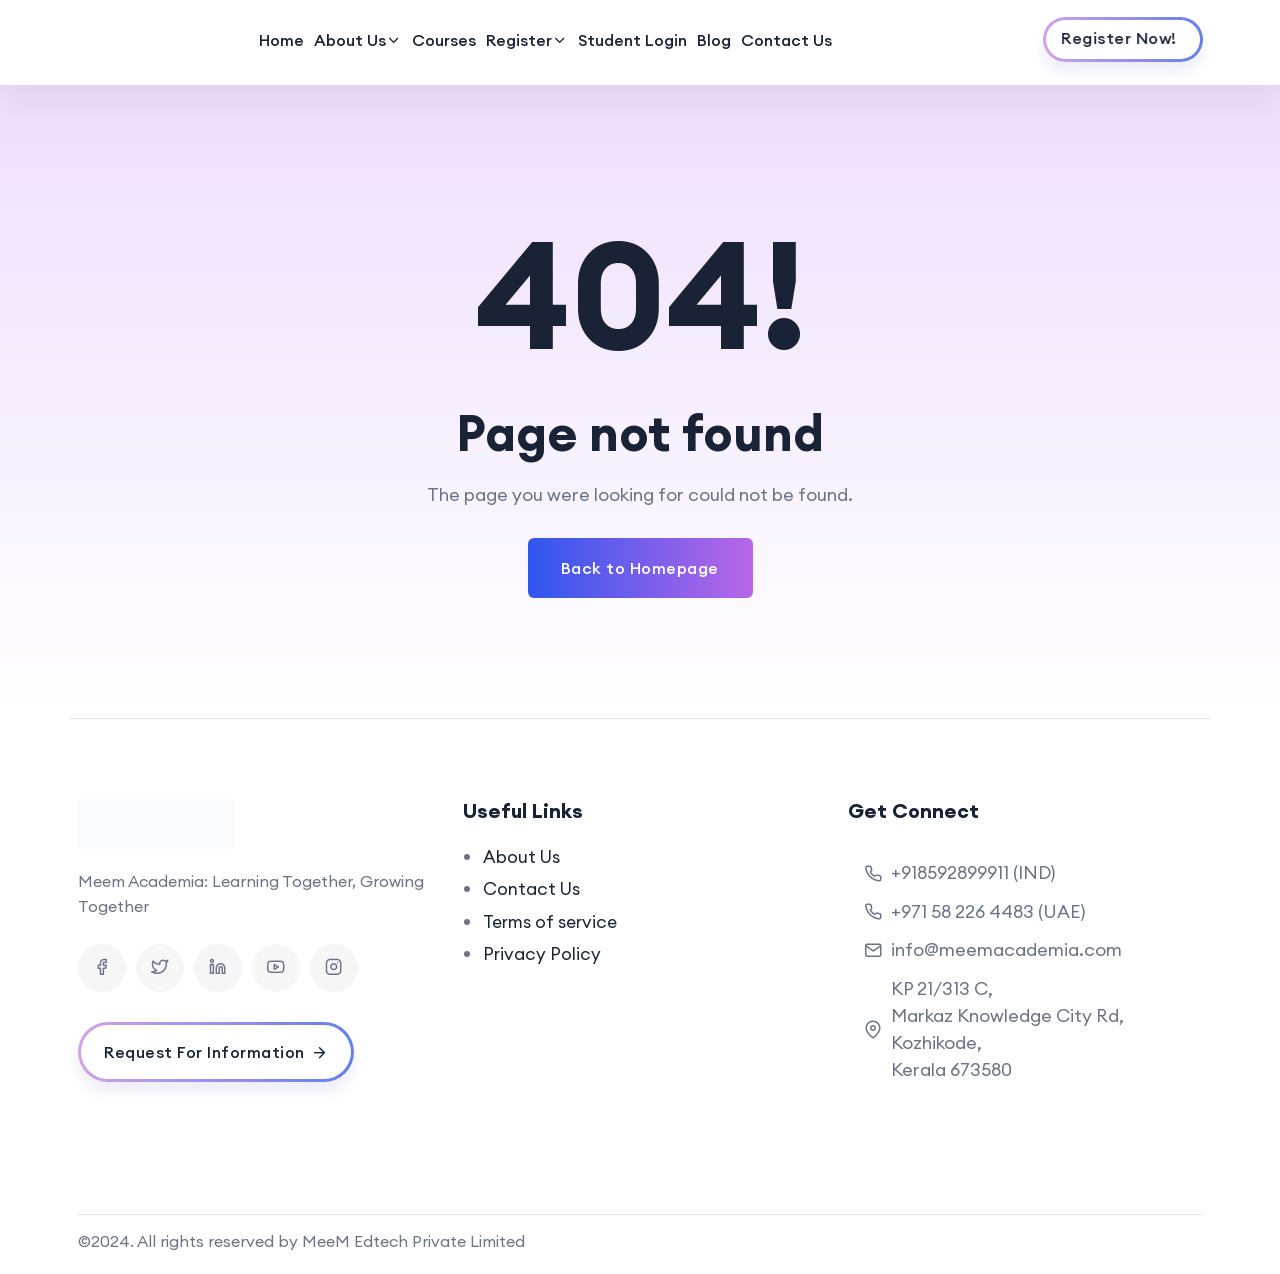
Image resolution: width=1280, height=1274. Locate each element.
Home (281, 40)
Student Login (632, 40)
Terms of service (553, 920)
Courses (444, 40)
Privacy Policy (542, 952)
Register (519, 40)
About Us (350, 40)
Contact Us (786, 40)
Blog (714, 40)
